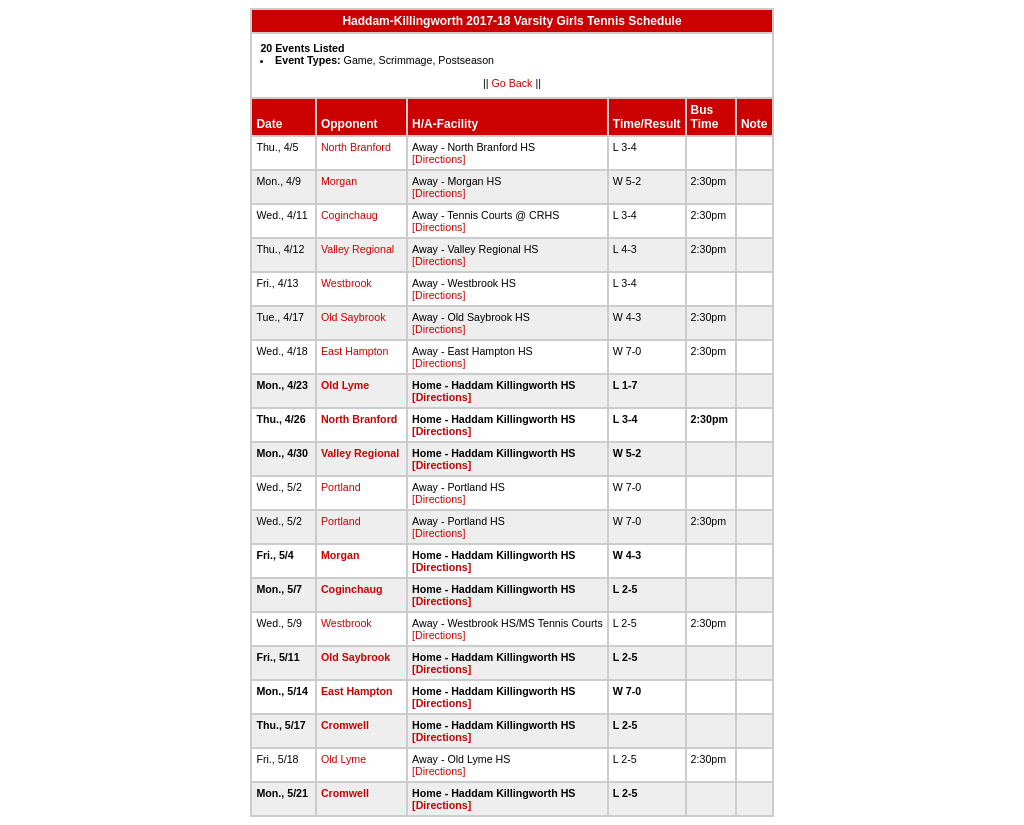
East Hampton (355, 351)
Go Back (512, 83)
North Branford (356, 147)
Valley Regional (357, 249)
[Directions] (438, 159)
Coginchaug (349, 215)
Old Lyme (345, 385)
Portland (341, 487)
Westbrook (346, 283)
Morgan (339, 181)
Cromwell (345, 725)
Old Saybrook (353, 317)
